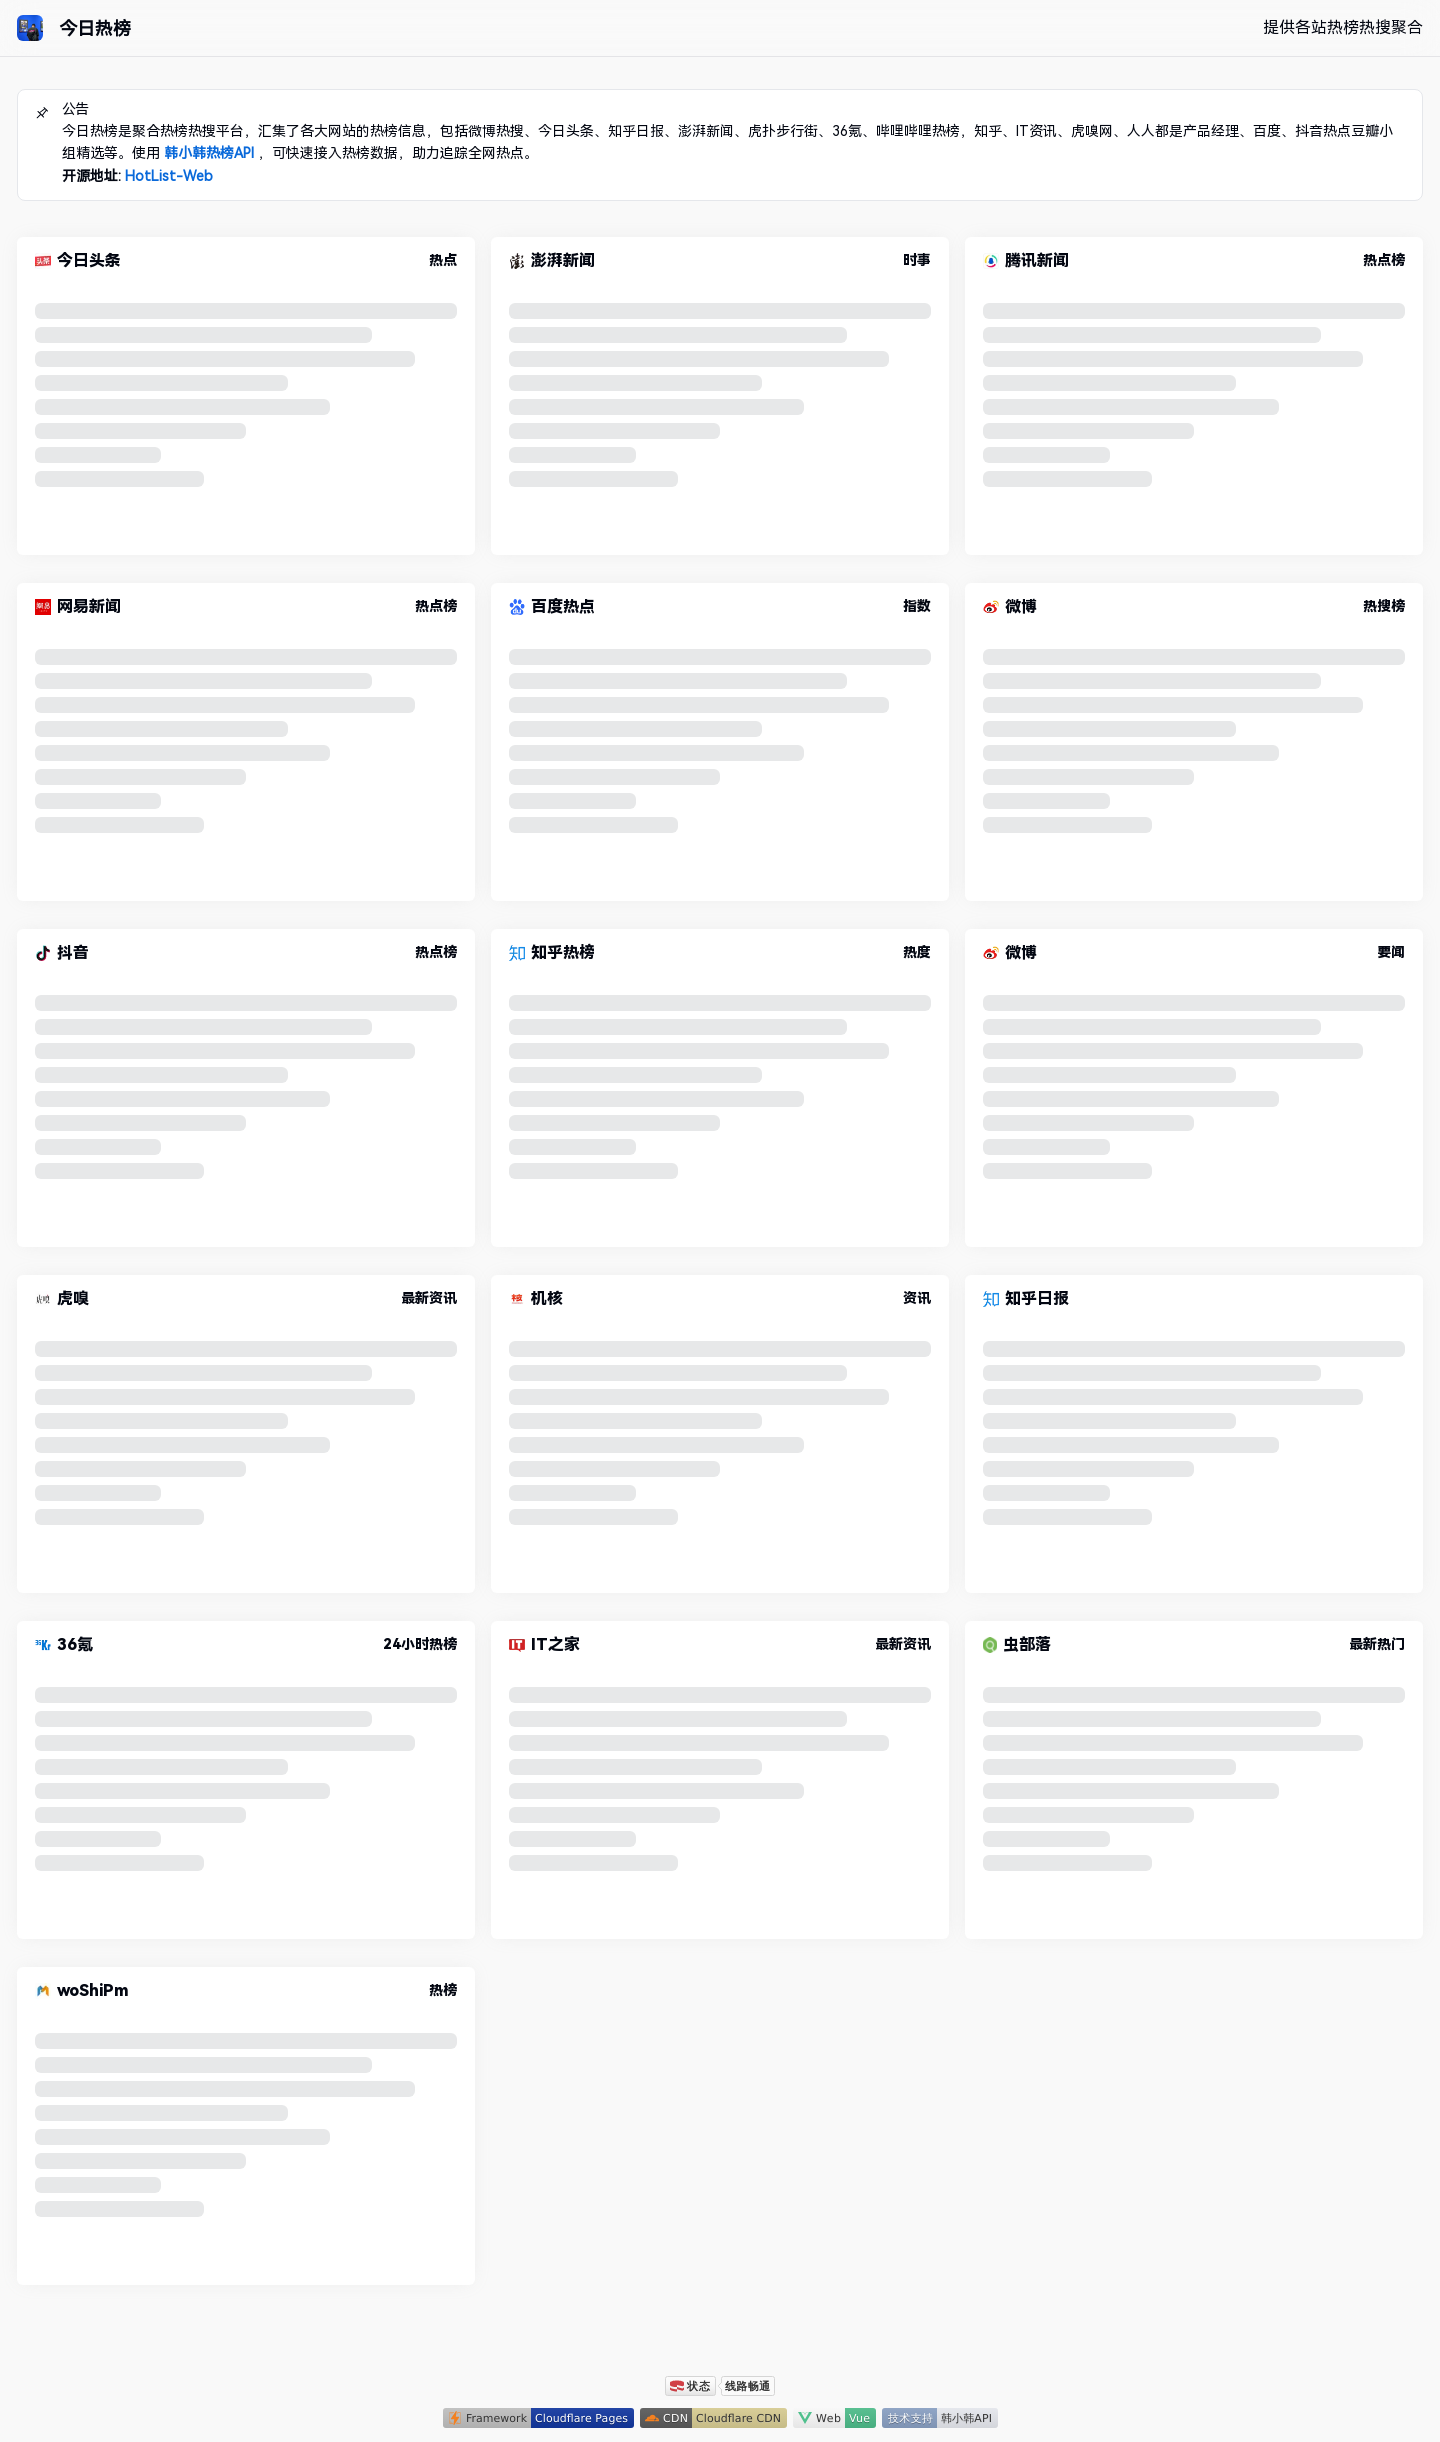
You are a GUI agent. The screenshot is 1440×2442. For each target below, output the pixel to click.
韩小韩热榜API (209, 153)
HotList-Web (169, 176)
